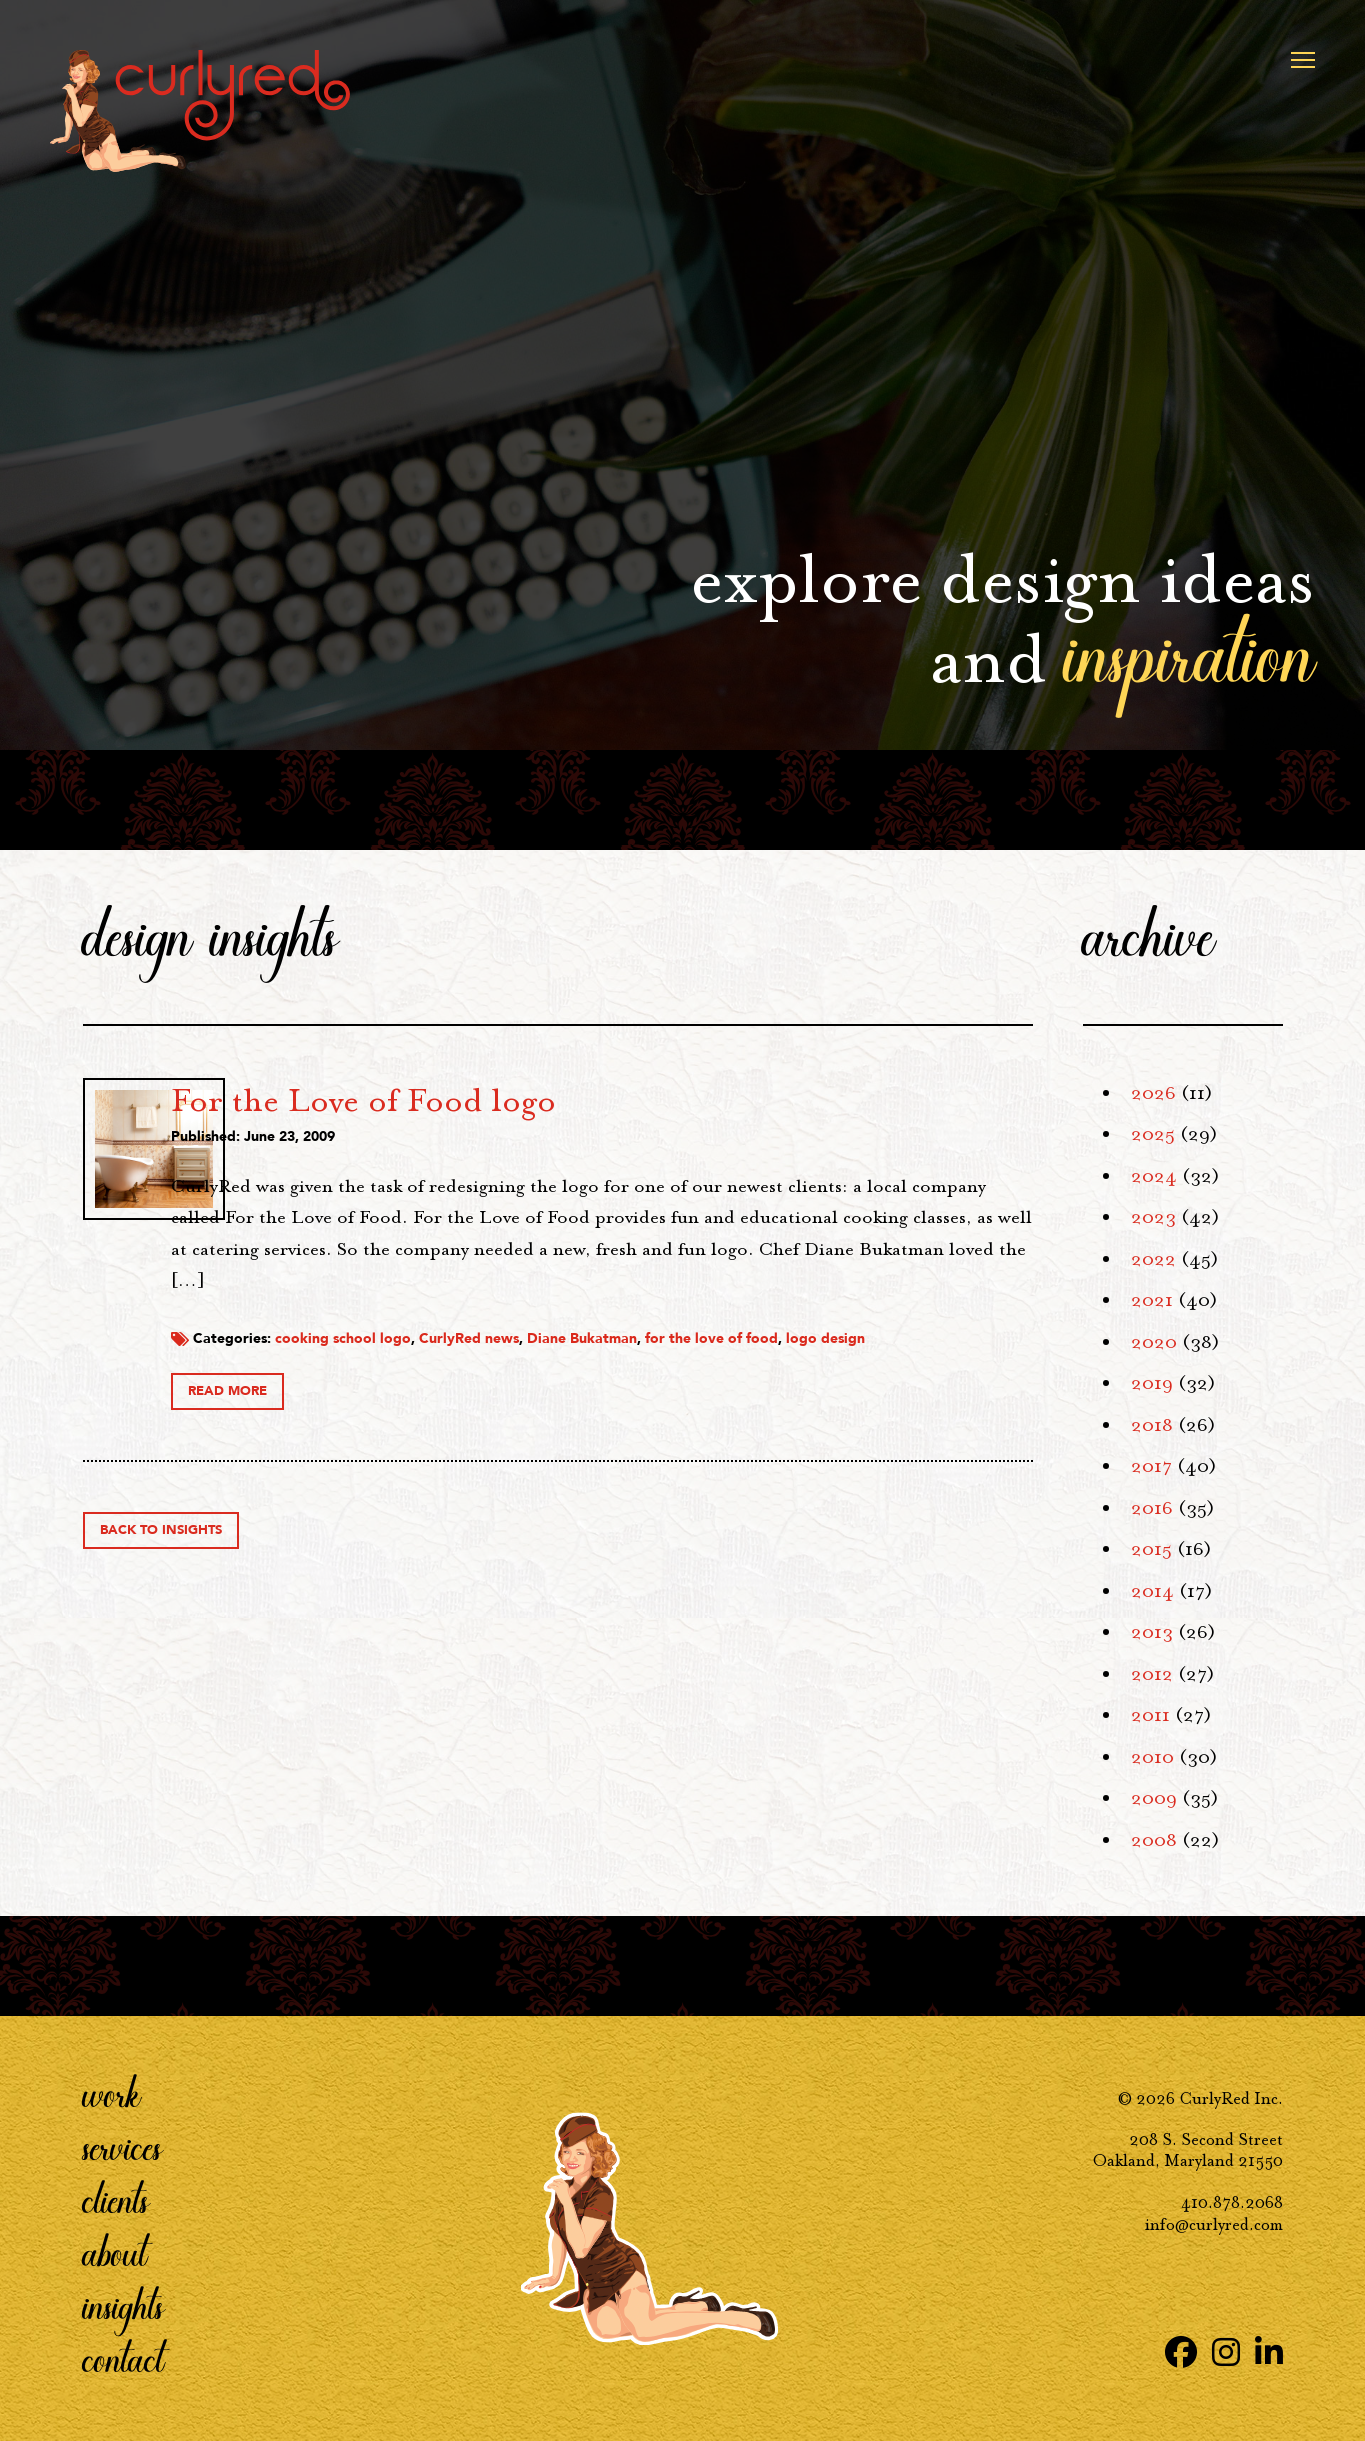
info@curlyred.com (1214, 2224)
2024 (1154, 1176)
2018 (1152, 1425)
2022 (1153, 1259)
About (115, 2253)
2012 (1152, 1674)
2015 (1151, 1549)
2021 (1152, 1300)
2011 (1150, 1715)
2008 (1154, 1840)
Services (122, 2147)
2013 (1152, 1632)
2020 (1154, 1342)
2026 (1153, 1093)
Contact (123, 2359)
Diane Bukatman (794, 1362)
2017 (1151, 1466)
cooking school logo (555, 1362)
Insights (123, 2306)
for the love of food (923, 1362)
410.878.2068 (1232, 2202)
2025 (1153, 1134)
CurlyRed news (681, 1362)
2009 (1154, 1798)
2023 (1153, 1217)
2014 (1152, 1591)
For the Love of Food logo (575, 1100)
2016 (1152, 1508)
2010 (1152, 1757)
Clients (116, 2200)
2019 (1152, 1383)
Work (112, 2094)
